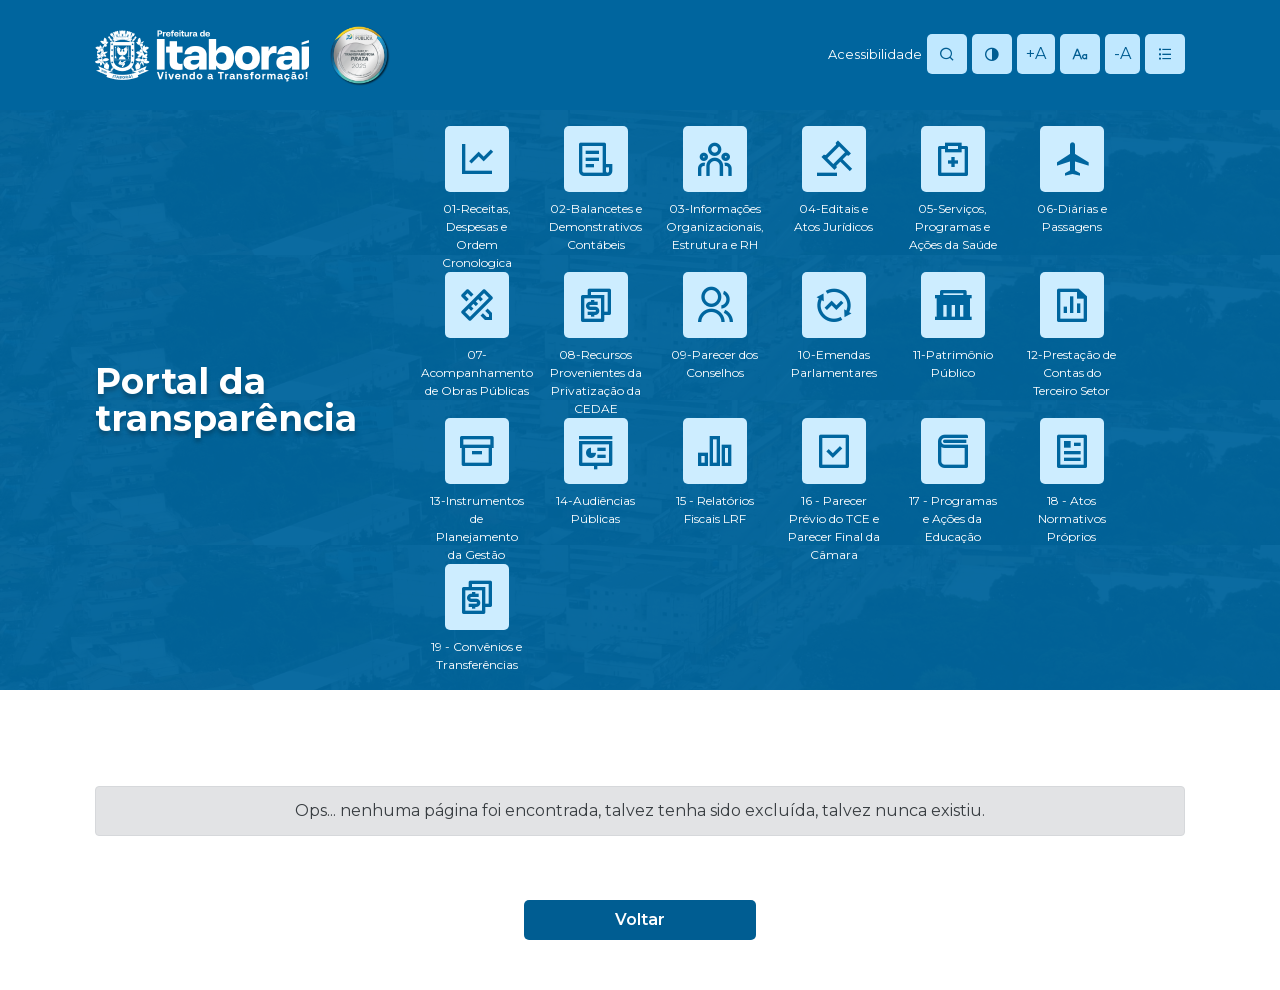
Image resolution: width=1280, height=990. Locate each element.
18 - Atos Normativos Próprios (1072, 518)
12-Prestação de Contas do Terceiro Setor (1071, 372)
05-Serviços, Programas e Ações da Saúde (953, 226)
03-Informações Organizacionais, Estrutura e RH (715, 226)
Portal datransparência (226, 399)
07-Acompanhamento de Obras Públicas (477, 372)
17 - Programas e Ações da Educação (953, 518)
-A (1122, 53)
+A (1036, 53)
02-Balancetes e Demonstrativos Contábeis (595, 226)
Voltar (640, 919)
